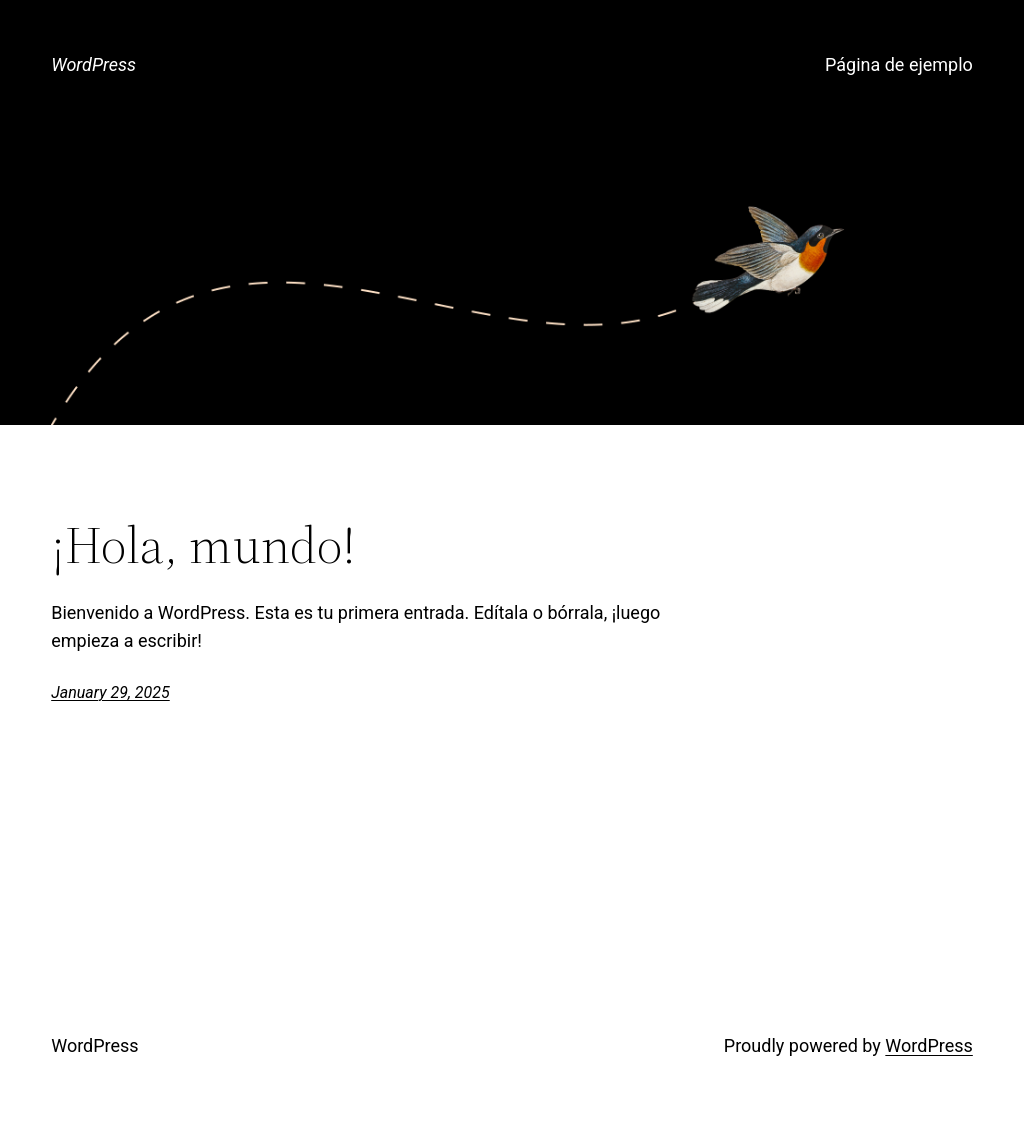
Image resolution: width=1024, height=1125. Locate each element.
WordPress (93, 64)
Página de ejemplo (899, 64)
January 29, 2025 (110, 692)
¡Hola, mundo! (203, 545)
